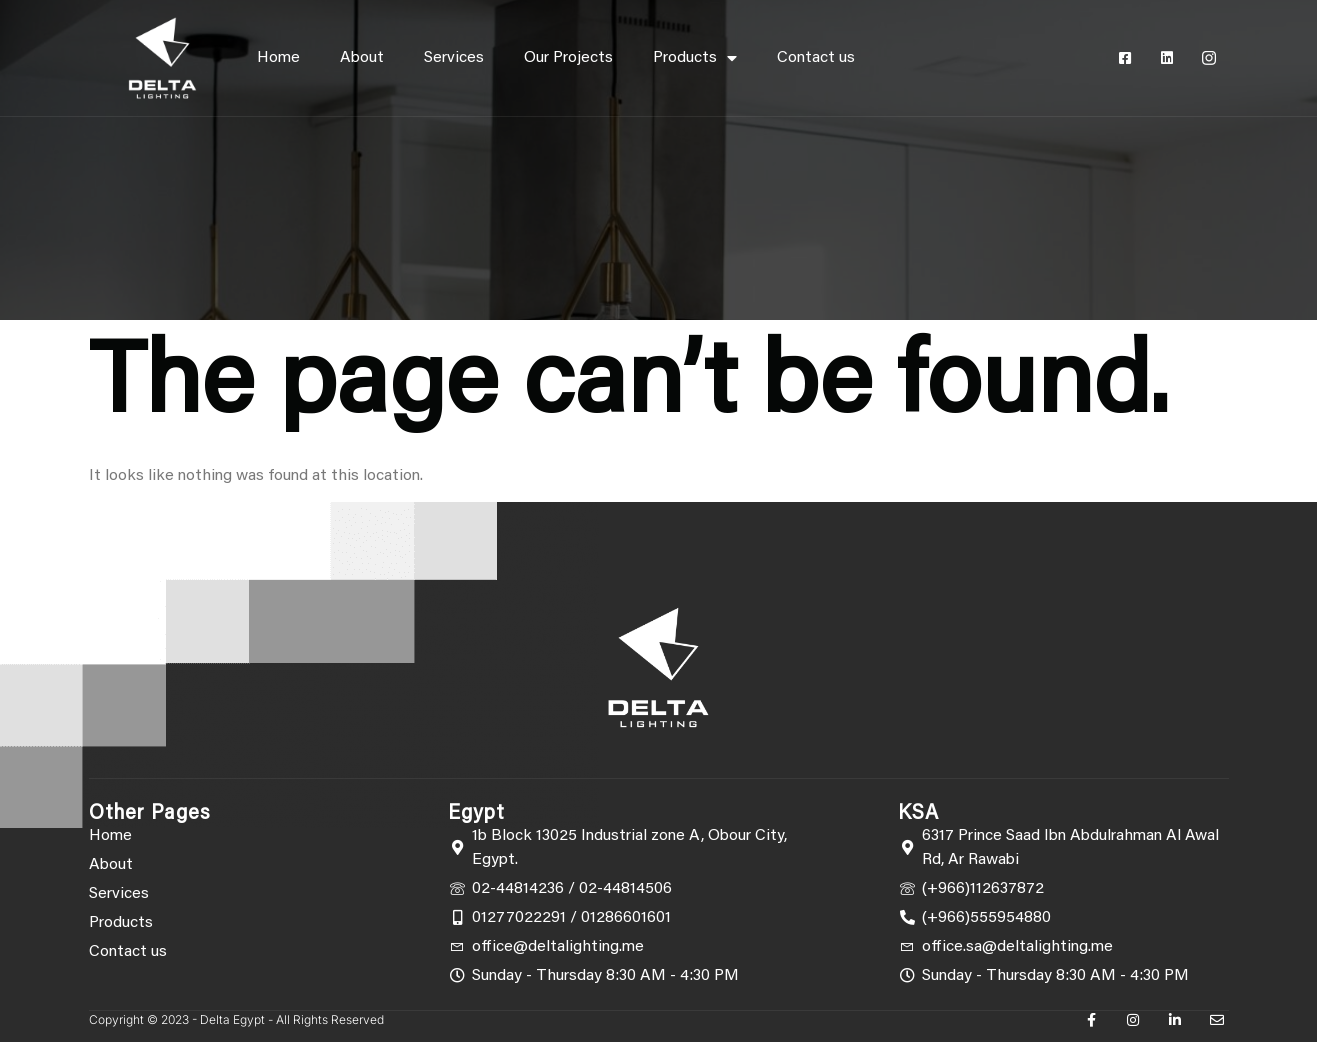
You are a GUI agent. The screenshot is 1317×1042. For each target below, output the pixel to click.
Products (695, 58)
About (362, 58)
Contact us (816, 58)
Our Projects (568, 58)
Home (278, 58)
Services (454, 58)
